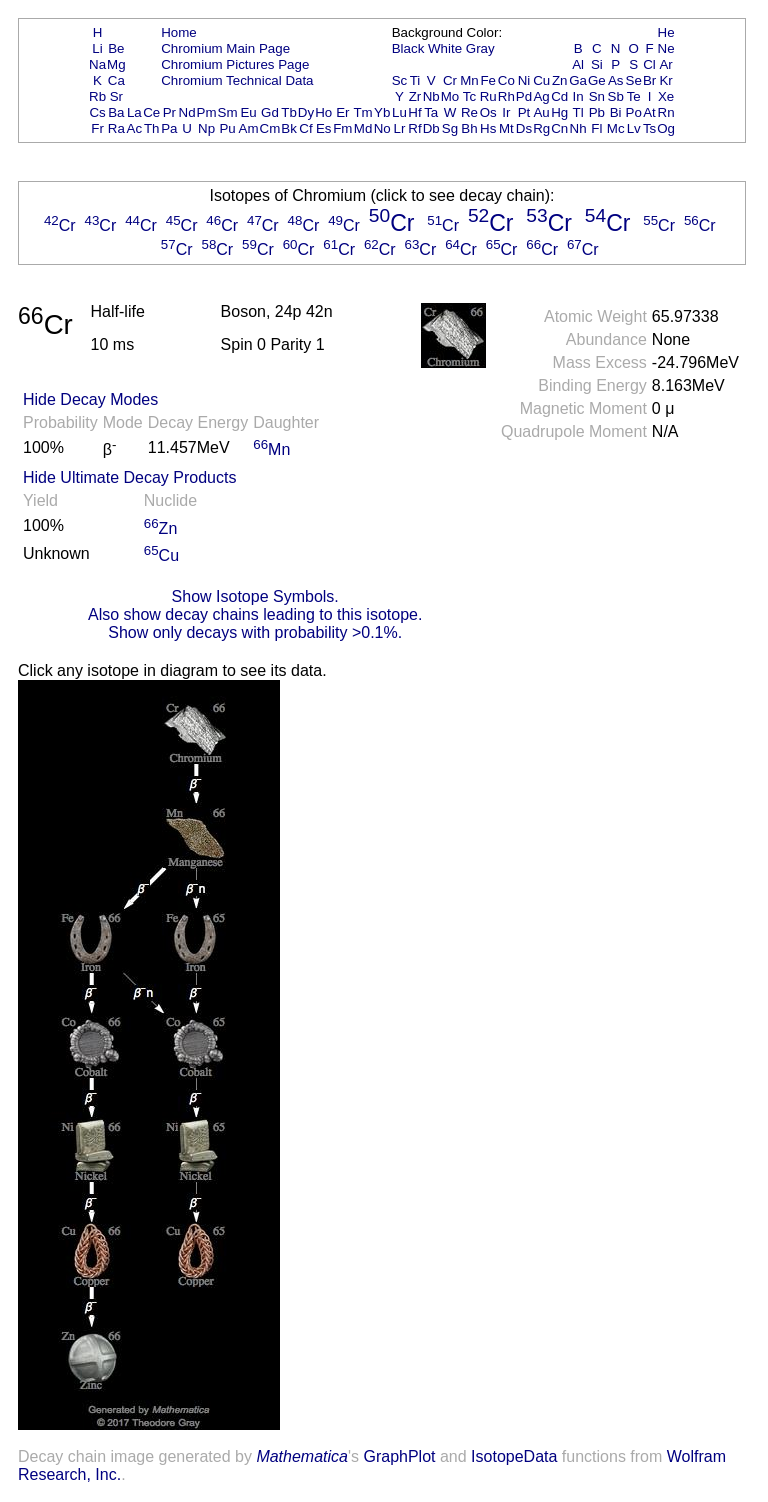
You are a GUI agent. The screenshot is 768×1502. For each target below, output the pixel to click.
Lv (634, 128)
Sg (450, 128)
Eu (248, 112)
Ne (666, 48)
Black (408, 48)
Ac (135, 128)
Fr (97, 128)
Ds (524, 128)
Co (506, 80)
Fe (488, 80)
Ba (116, 112)
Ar (665, 64)
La (134, 112)
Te (634, 96)
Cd (559, 96)
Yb (382, 112)
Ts (649, 128)
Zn (560, 80)
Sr (116, 96)
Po (634, 112)
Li (97, 48)
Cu (541, 80)
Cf (305, 128)
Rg (541, 128)
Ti (415, 80)
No (382, 128)
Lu (399, 112)
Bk (289, 128)
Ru (488, 96)
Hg (559, 112)
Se (634, 80)
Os (488, 112)
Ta (431, 112)
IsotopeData (514, 1456)
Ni (524, 80)
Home (179, 32)
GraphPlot (399, 1456)
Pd (524, 96)
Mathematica (302, 1456)
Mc (616, 128)
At (649, 112)
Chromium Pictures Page (235, 64)
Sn (597, 96)
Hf (414, 112)
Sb (616, 96)
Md (363, 128)
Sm (228, 112)
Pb (597, 112)
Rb (97, 96)
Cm (270, 128)
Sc (400, 80)
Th (152, 128)
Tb (289, 112)
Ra (116, 128)
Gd (270, 112)
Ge (597, 80)
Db (431, 128)
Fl (596, 128)
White (445, 48)
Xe (666, 96)
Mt (506, 128)
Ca (116, 80)
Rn (666, 112)
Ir (506, 112)
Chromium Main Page (225, 48)
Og (666, 128)
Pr (169, 112)
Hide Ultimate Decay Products (129, 477)
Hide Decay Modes (90, 399)
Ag (541, 96)
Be (116, 48)
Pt (524, 112)
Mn (469, 80)
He (666, 32)
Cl (649, 64)
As (616, 80)
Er (342, 112)
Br (649, 80)
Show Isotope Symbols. (255, 596)
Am (249, 128)
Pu (227, 128)
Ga (578, 80)
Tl (578, 112)
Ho (323, 112)
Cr (450, 80)
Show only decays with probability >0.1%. (255, 632)
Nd (187, 112)
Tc (469, 96)
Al (578, 64)
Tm (362, 112)
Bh (469, 128)
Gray (480, 48)
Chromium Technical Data (237, 80)
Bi (616, 112)
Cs (97, 112)
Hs (488, 128)
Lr (400, 128)
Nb (431, 96)
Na (97, 64)
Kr (665, 80)
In (578, 96)
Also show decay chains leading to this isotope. (255, 614)
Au (541, 112)
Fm (342, 128)
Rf (414, 128)
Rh (506, 96)
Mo (450, 96)
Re (469, 112)
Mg (116, 64)
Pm (207, 112)
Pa (169, 128)
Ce (151, 112)
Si (597, 64)
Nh (578, 128)
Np (206, 128)
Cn (559, 128)
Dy (306, 112)
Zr (415, 96)
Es (324, 128)
